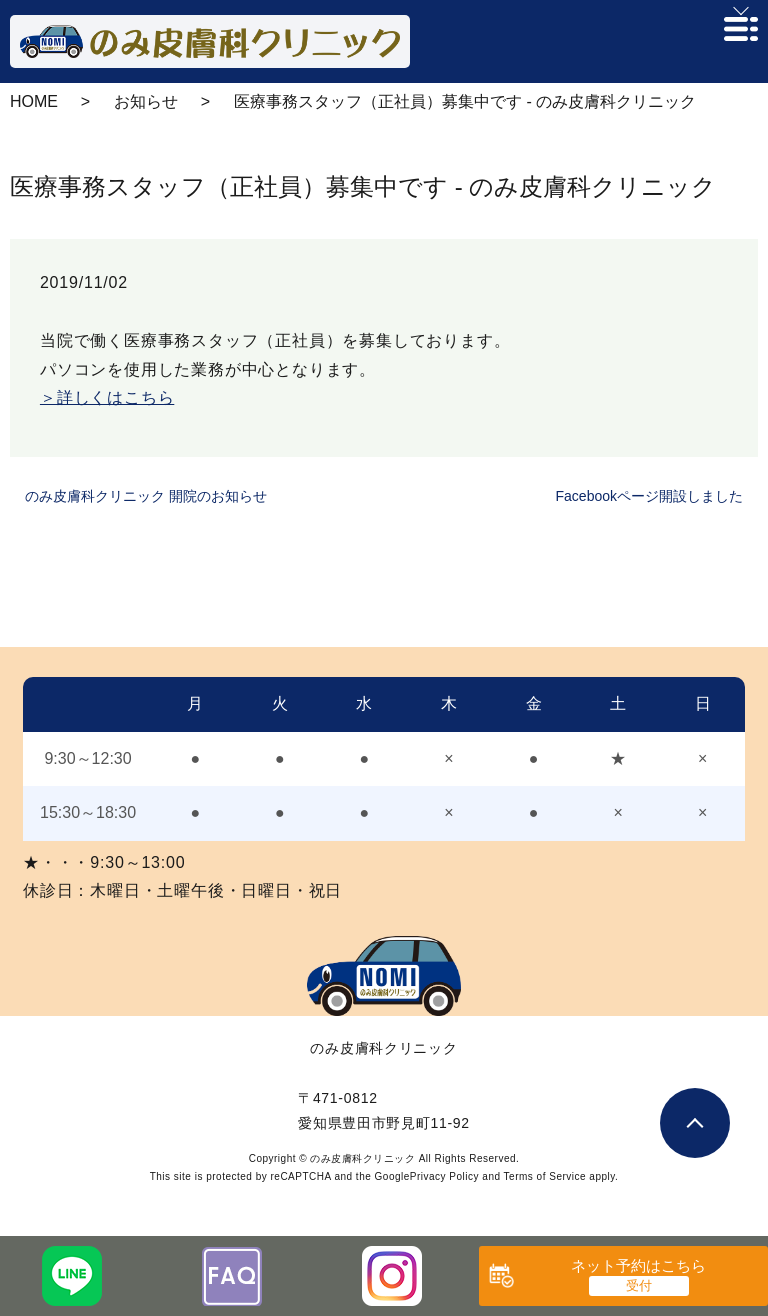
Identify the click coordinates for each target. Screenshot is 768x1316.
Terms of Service (545, 1176)
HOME (34, 101)
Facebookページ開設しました (649, 496)
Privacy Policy (444, 1176)
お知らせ (146, 101)
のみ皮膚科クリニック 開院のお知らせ (146, 496)
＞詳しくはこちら (107, 397)
